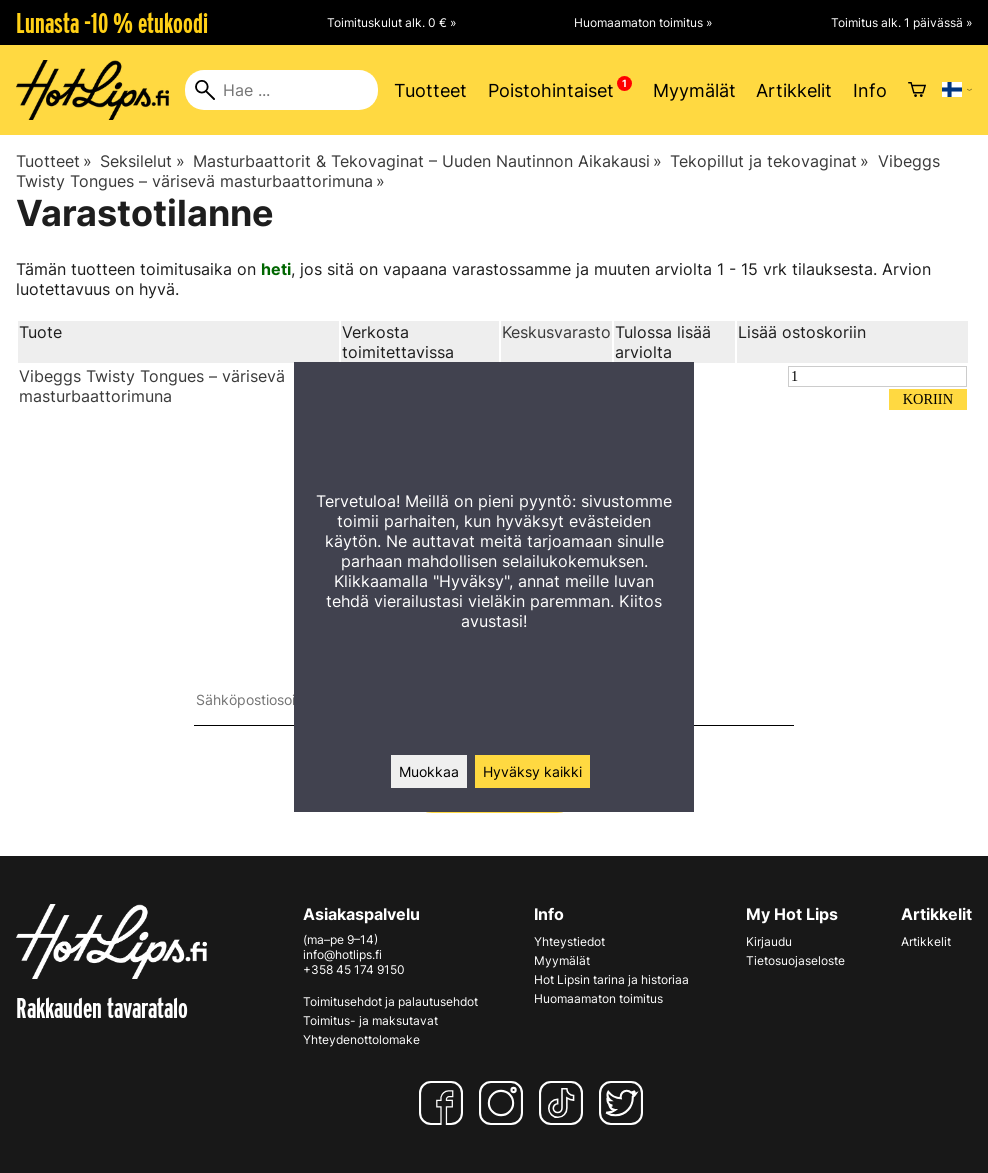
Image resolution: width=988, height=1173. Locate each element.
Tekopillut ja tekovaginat (769, 161)
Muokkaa (429, 771)
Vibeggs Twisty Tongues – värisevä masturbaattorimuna (152, 386)
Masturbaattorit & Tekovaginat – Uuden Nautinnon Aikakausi (427, 161)
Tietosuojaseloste (795, 960)
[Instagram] (505, 1103)
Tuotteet (430, 90)
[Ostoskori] (917, 90)
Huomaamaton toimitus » (643, 22)
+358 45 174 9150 (354, 969)
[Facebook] (445, 1103)
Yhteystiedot (569, 941)
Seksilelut (142, 161)
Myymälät (694, 90)
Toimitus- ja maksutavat (370, 1020)
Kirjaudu (769, 941)
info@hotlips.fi (342, 954)
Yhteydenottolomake (361, 1039)
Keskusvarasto (556, 332)
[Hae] (281, 90)
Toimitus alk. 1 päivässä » (901, 22)
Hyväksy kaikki (532, 771)
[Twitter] (625, 1103)
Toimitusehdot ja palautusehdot (390, 1001)
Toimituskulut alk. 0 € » (391, 22)
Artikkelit (794, 90)
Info (870, 90)
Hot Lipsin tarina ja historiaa (611, 979)
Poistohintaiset (551, 90)
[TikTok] (565, 1103)
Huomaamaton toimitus (598, 998)
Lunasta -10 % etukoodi (112, 23)
